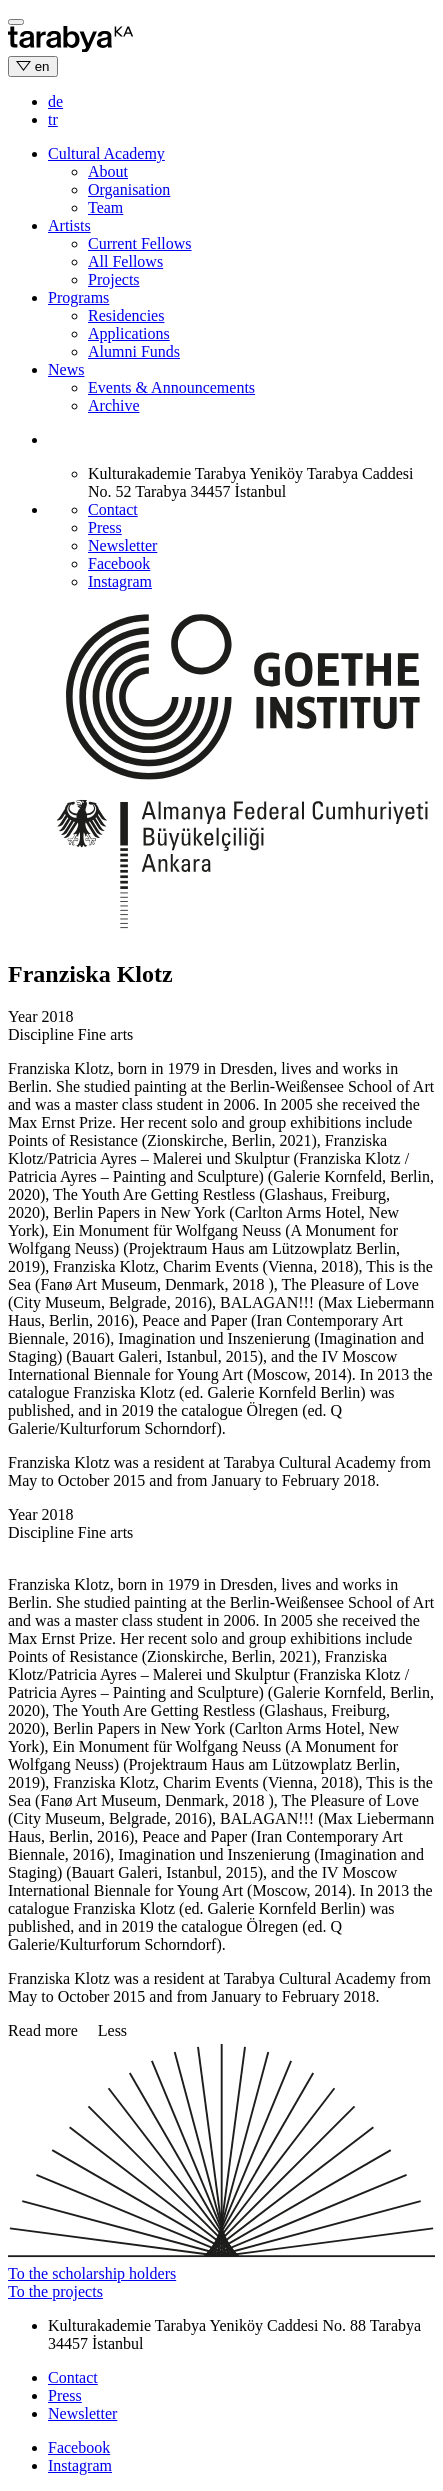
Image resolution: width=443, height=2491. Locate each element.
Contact (113, 509)
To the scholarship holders (92, 2273)
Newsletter (122, 545)
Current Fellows (140, 243)
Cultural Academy (106, 153)
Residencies (126, 315)
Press (105, 527)
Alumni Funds (134, 351)
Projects (114, 279)
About (108, 171)
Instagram (120, 581)
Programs (78, 297)
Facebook (119, 563)
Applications (129, 333)
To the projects (55, 2291)
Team (105, 207)
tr (53, 119)
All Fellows (125, 261)
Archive (114, 405)
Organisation (129, 189)
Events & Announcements (171, 387)
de (55, 101)
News (66, 369)
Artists (69, 225)
